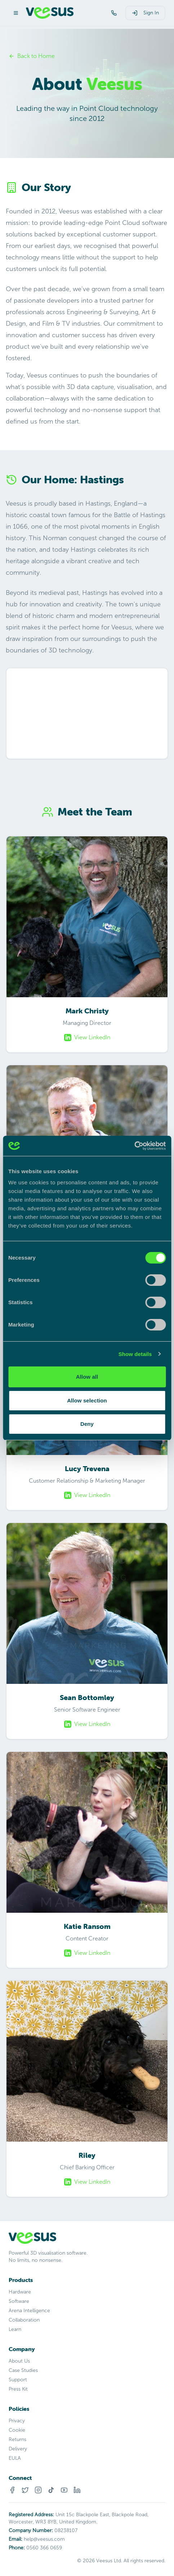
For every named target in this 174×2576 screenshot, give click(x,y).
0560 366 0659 (44, 2548)
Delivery (18, 2449)
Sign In (145, 13)
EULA (15, 2458)
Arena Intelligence (29, 2311)
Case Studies (23, 2370)
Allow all (87, 1377)
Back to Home (32, 56)
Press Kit (18, 2389)
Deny (87, 1424)
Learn (15, 2329)
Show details (135, 1354)
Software (19, 2301)
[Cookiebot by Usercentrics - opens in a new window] (134, 1146)
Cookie (17, 2430)
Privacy (17, 2421)
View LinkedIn (87, 1037)
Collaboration (24, 2320)
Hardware (20, 2292)
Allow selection (87, 1400)
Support (18, 2380)
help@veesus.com (44, 2539)
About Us (19, 2361)
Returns (17, 2439)
